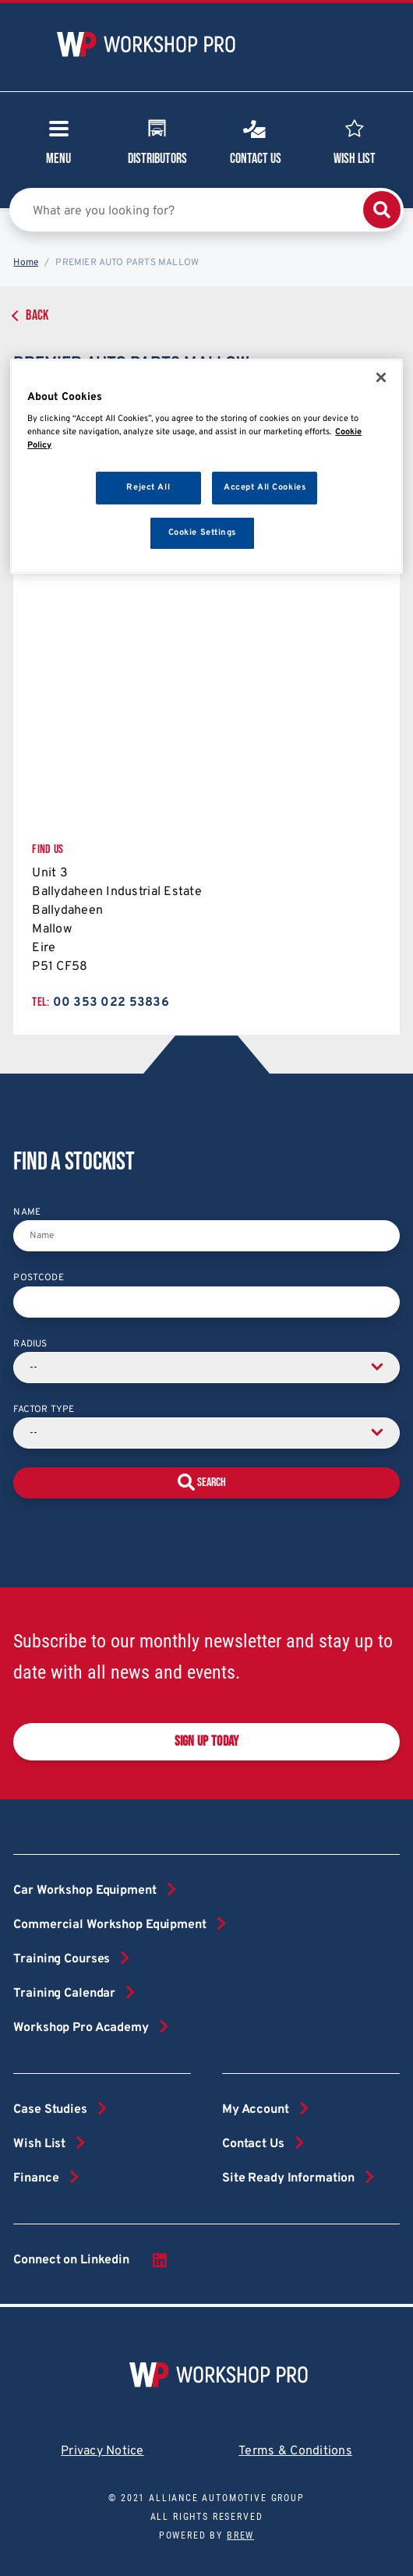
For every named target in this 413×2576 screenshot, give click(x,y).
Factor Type (43, 1409)
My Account (255, 2110)
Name (27, 1212)
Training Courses (61, 1959)
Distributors (157, 140)
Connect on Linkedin (91, 2260)
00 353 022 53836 (111, 1002)
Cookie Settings (202, 532)
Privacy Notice (102, 2451)
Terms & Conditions (295, 2451)
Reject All (148, 487)
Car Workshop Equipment (84, 1890)
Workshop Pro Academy (80, 2028)
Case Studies (49, 2110)
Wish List (355, 140)
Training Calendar (64, 1993)
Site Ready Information (288, 2178)
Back (37, 315)
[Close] (381, 377)
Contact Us (255, 140)
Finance (35, 2178)
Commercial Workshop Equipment (109, 1925)
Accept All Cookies (264, 487)
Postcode (38, 1278)
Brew (240, 2535)
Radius (30, 1344)
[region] (206, 467)
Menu (58, 147)
